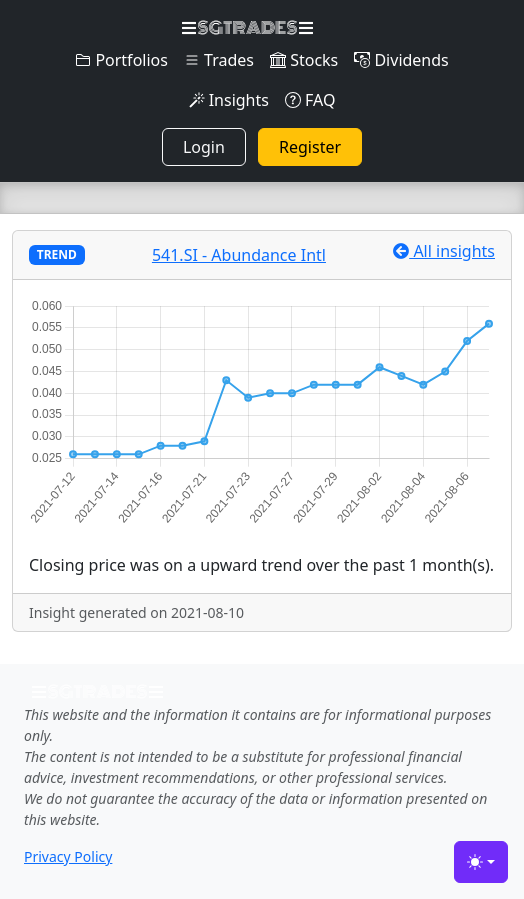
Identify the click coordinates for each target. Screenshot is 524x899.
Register (310, 147)
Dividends (401, 60)
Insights (229, 100)
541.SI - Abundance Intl (239, 255)
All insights (444, 251)
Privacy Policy (68, 856)
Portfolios (121, 60)
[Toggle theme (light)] (481, 862)
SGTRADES (247, 28)
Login (204, 147)
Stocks (304, 60)
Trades (219, 60)
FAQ (310, 100)
